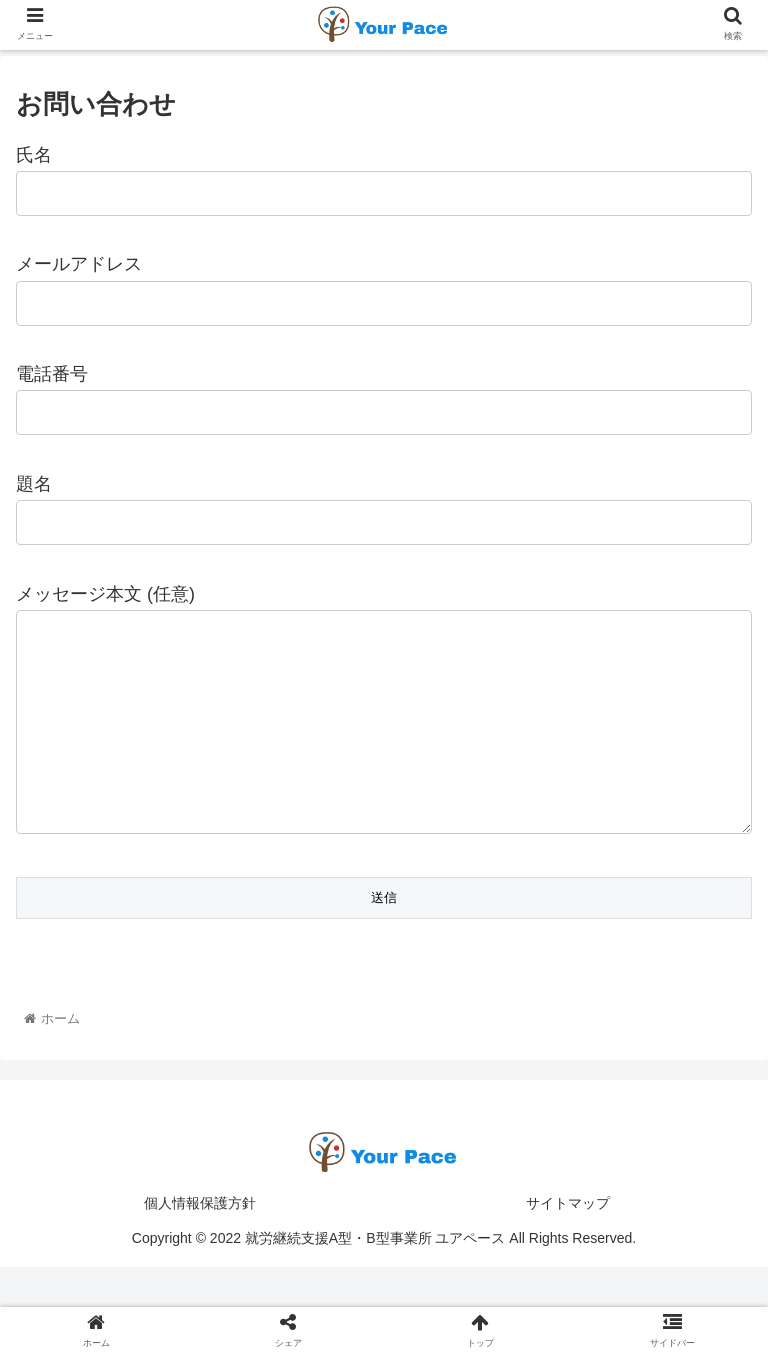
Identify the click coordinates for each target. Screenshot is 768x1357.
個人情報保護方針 (200, 1243)
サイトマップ (568, 1243)
